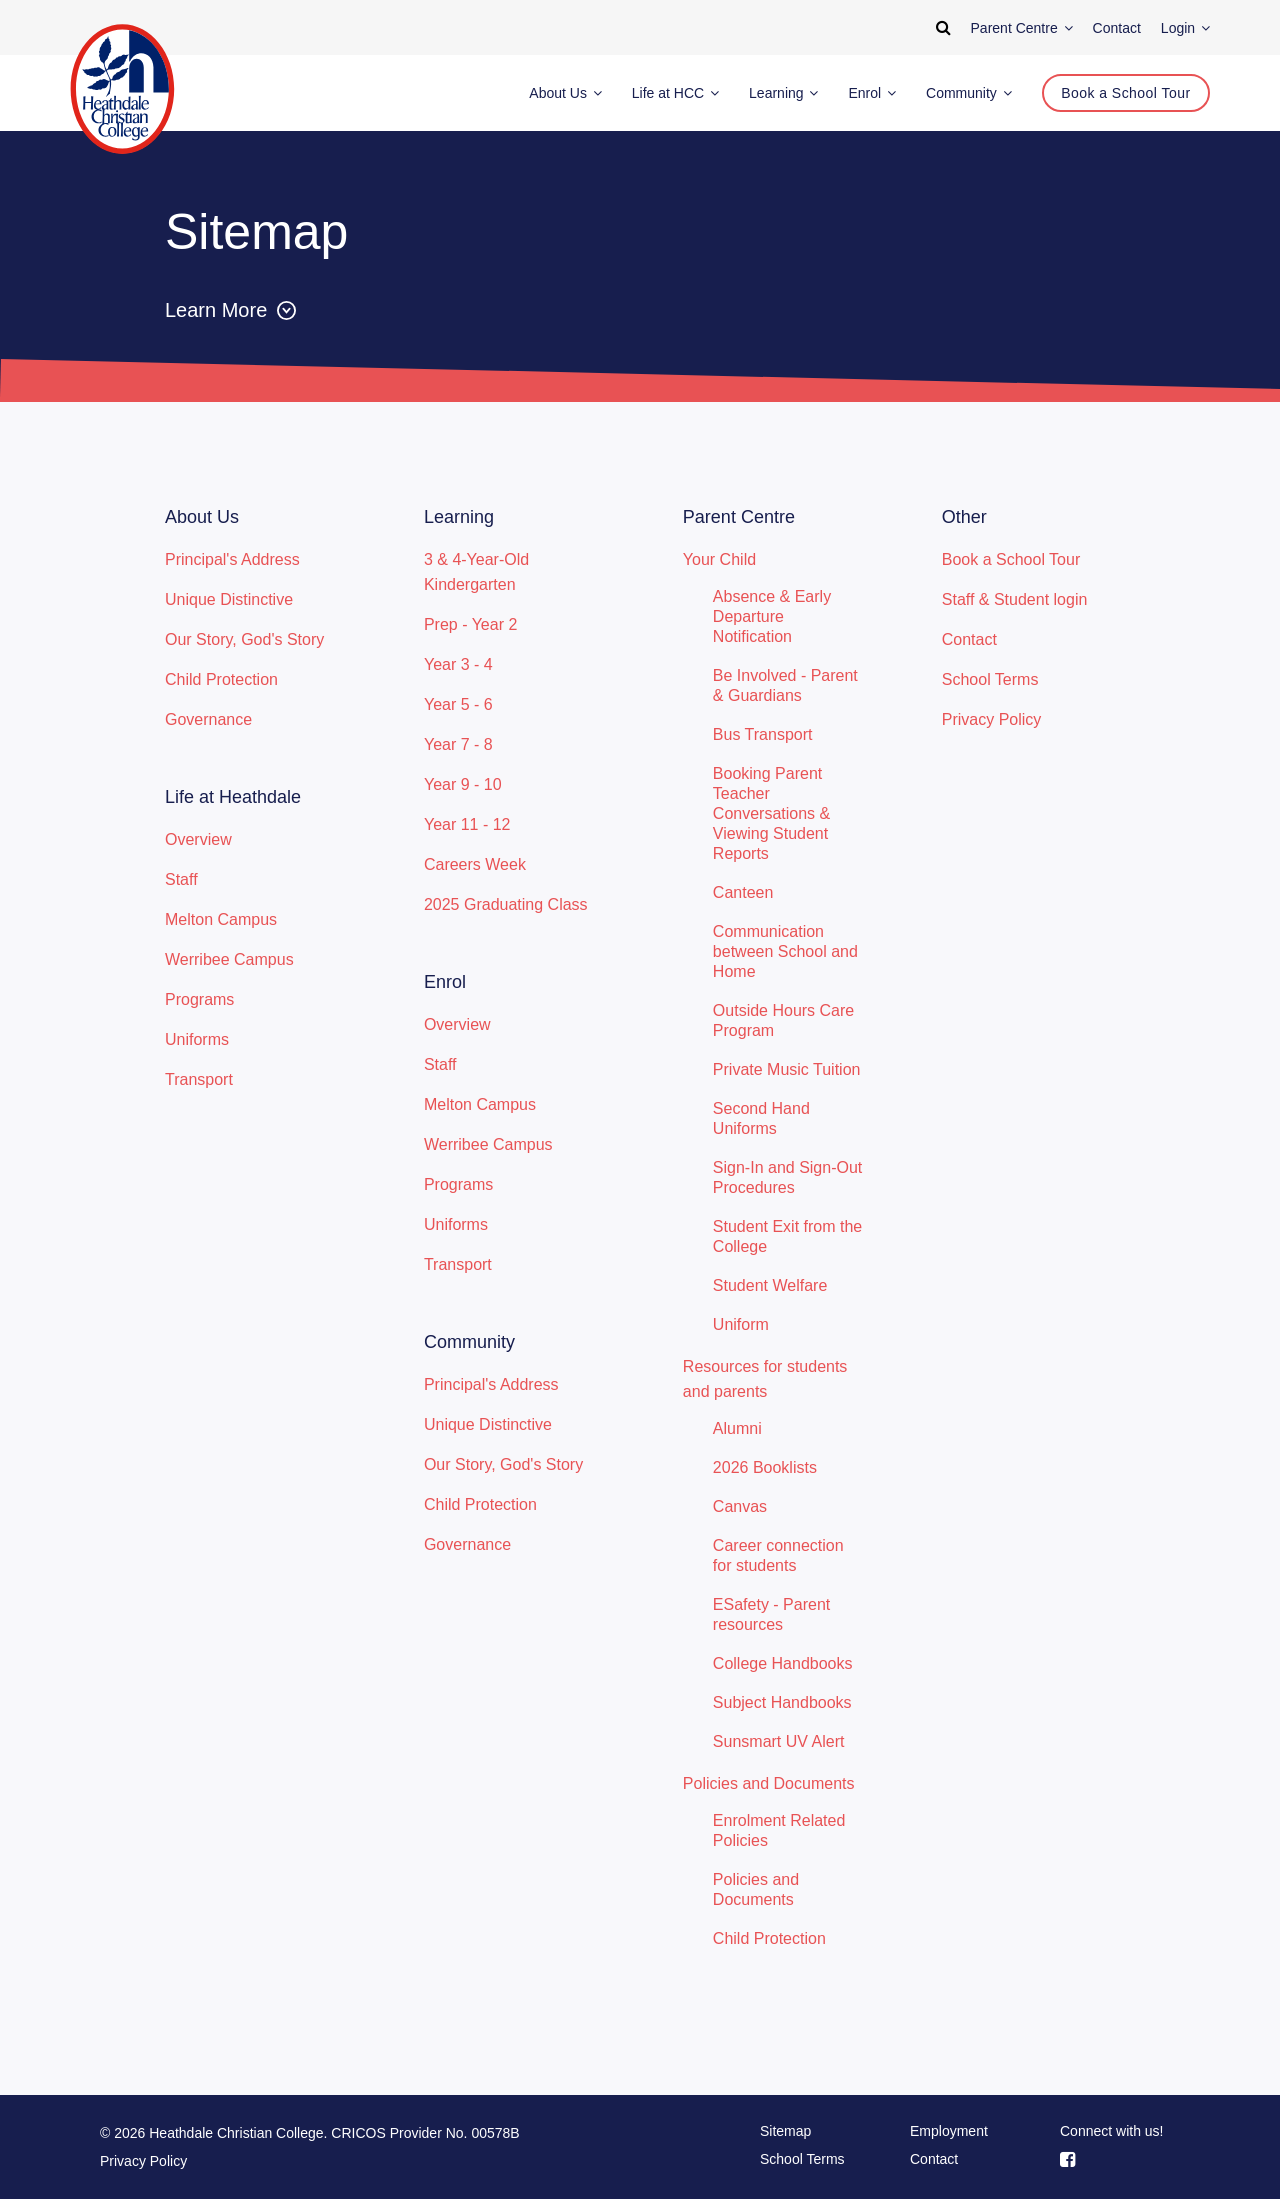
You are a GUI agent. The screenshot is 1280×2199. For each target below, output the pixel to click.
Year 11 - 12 (467, 824)
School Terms (990, 679)
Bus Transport (763, 734)
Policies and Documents (769, 1783)
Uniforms (197, 1039)
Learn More (230, 310)
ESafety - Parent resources (771, 1614)
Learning (783, 93)
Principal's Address (232, 559)
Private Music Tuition (787, 1069)
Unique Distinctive (229, 599)
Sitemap (785, 2131)
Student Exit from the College (787, 1236)
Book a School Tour (1011, 559)
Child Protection (221, 679)
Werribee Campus (229, 959)
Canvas (740, 1506)
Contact (969, 639)
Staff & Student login (1015, 599)
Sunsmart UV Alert (779, 1741)
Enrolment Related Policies (779, 1830)
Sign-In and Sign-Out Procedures (787, 1177)
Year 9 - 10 (463, 784)
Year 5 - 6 (458, 704)
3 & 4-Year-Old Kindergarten (476, 572)
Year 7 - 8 (458, 744)
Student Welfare (770, 1285)
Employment (949, 2131)
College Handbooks (783, 1663)
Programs (199, 999)
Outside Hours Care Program (783, 1020)
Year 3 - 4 (458, 664)
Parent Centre (1022, 28)
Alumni (737, 1428)
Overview (198, 839)
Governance (208, 719)
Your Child (719, 559)
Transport (199, 1079)
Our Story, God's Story (244, 639)
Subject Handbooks (782, 1702)
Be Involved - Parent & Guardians (785, 685)
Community (969, 93)
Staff (181, 879)
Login (1185, 28)
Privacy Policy (992, 719)
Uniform (741, 1324)
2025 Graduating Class (506, 904)
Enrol (872, 93)
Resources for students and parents (765, 1379)
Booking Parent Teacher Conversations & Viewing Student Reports (771, 813)
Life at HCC (675, 93)
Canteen (743, 892)
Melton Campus (221, 919)
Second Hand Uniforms (761, 1118)
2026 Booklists (765, 1467)
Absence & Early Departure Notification (772, 616)
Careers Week (475, 864)
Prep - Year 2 (470, 624)
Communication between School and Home (785, 951)
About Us (565, 93)
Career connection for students (778, 1555)
